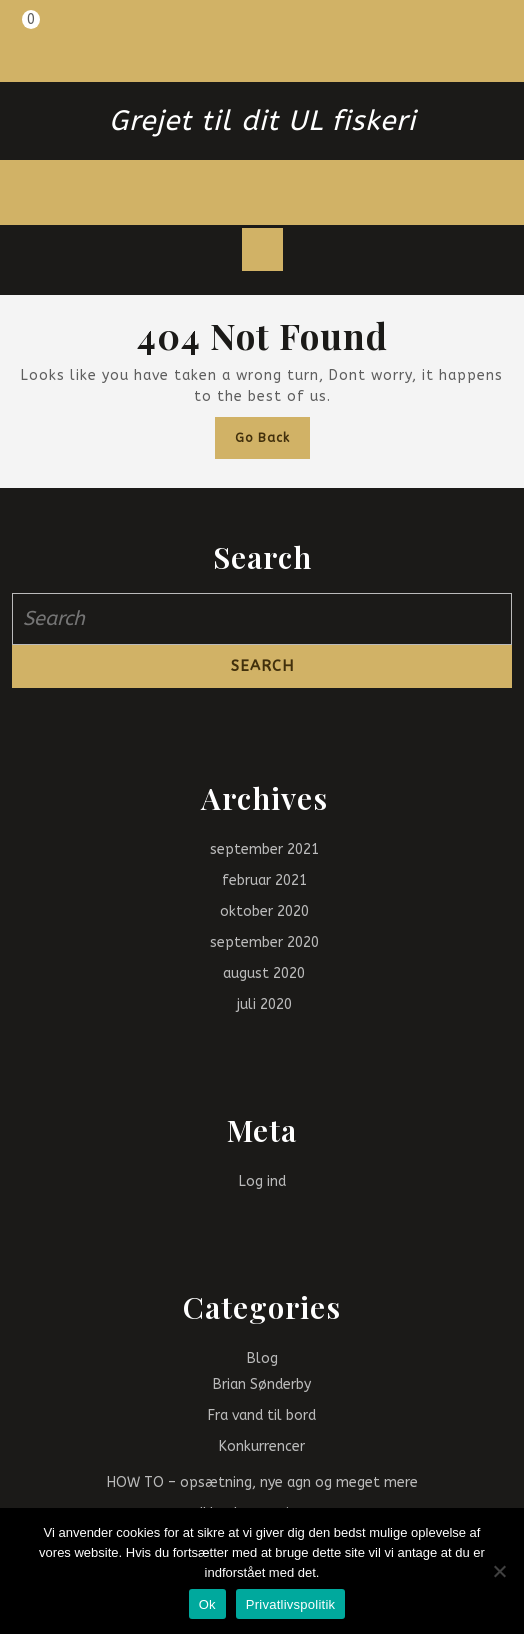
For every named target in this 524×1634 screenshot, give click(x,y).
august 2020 (264, 973)
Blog (262, 1358)
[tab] (262, 250)
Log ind (262, 1181)
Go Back (272, 442)
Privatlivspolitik (291, 1604)
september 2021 (264, 849)
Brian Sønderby (262, 1384)
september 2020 (264, 942)
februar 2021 (264, 880)
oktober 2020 (264, 911)
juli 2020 (264, 1004)
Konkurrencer (262, 1446)
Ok (207, 1604)
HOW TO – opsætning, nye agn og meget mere (262, 1482)
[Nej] (499, 1571)
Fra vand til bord (262, 1415)
